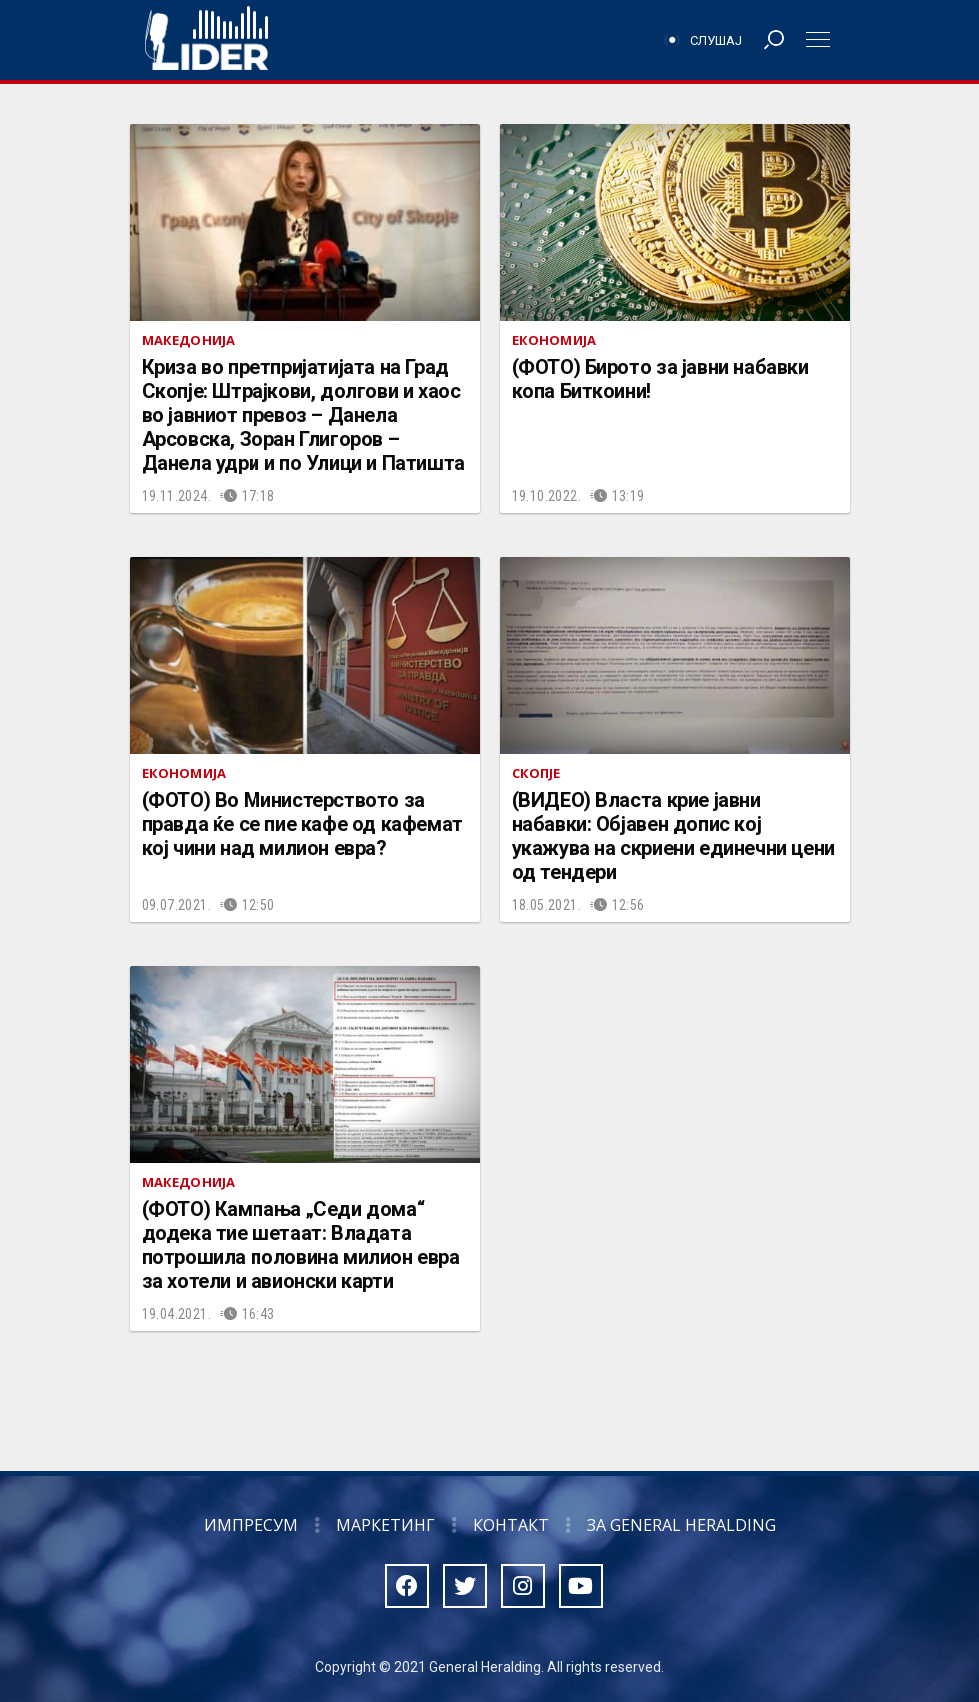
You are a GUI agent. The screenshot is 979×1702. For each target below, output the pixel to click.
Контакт (511, 1525)
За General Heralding (681, 1525)
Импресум (251, 1525)
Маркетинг (385, 1525)
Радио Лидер (206, 40)
